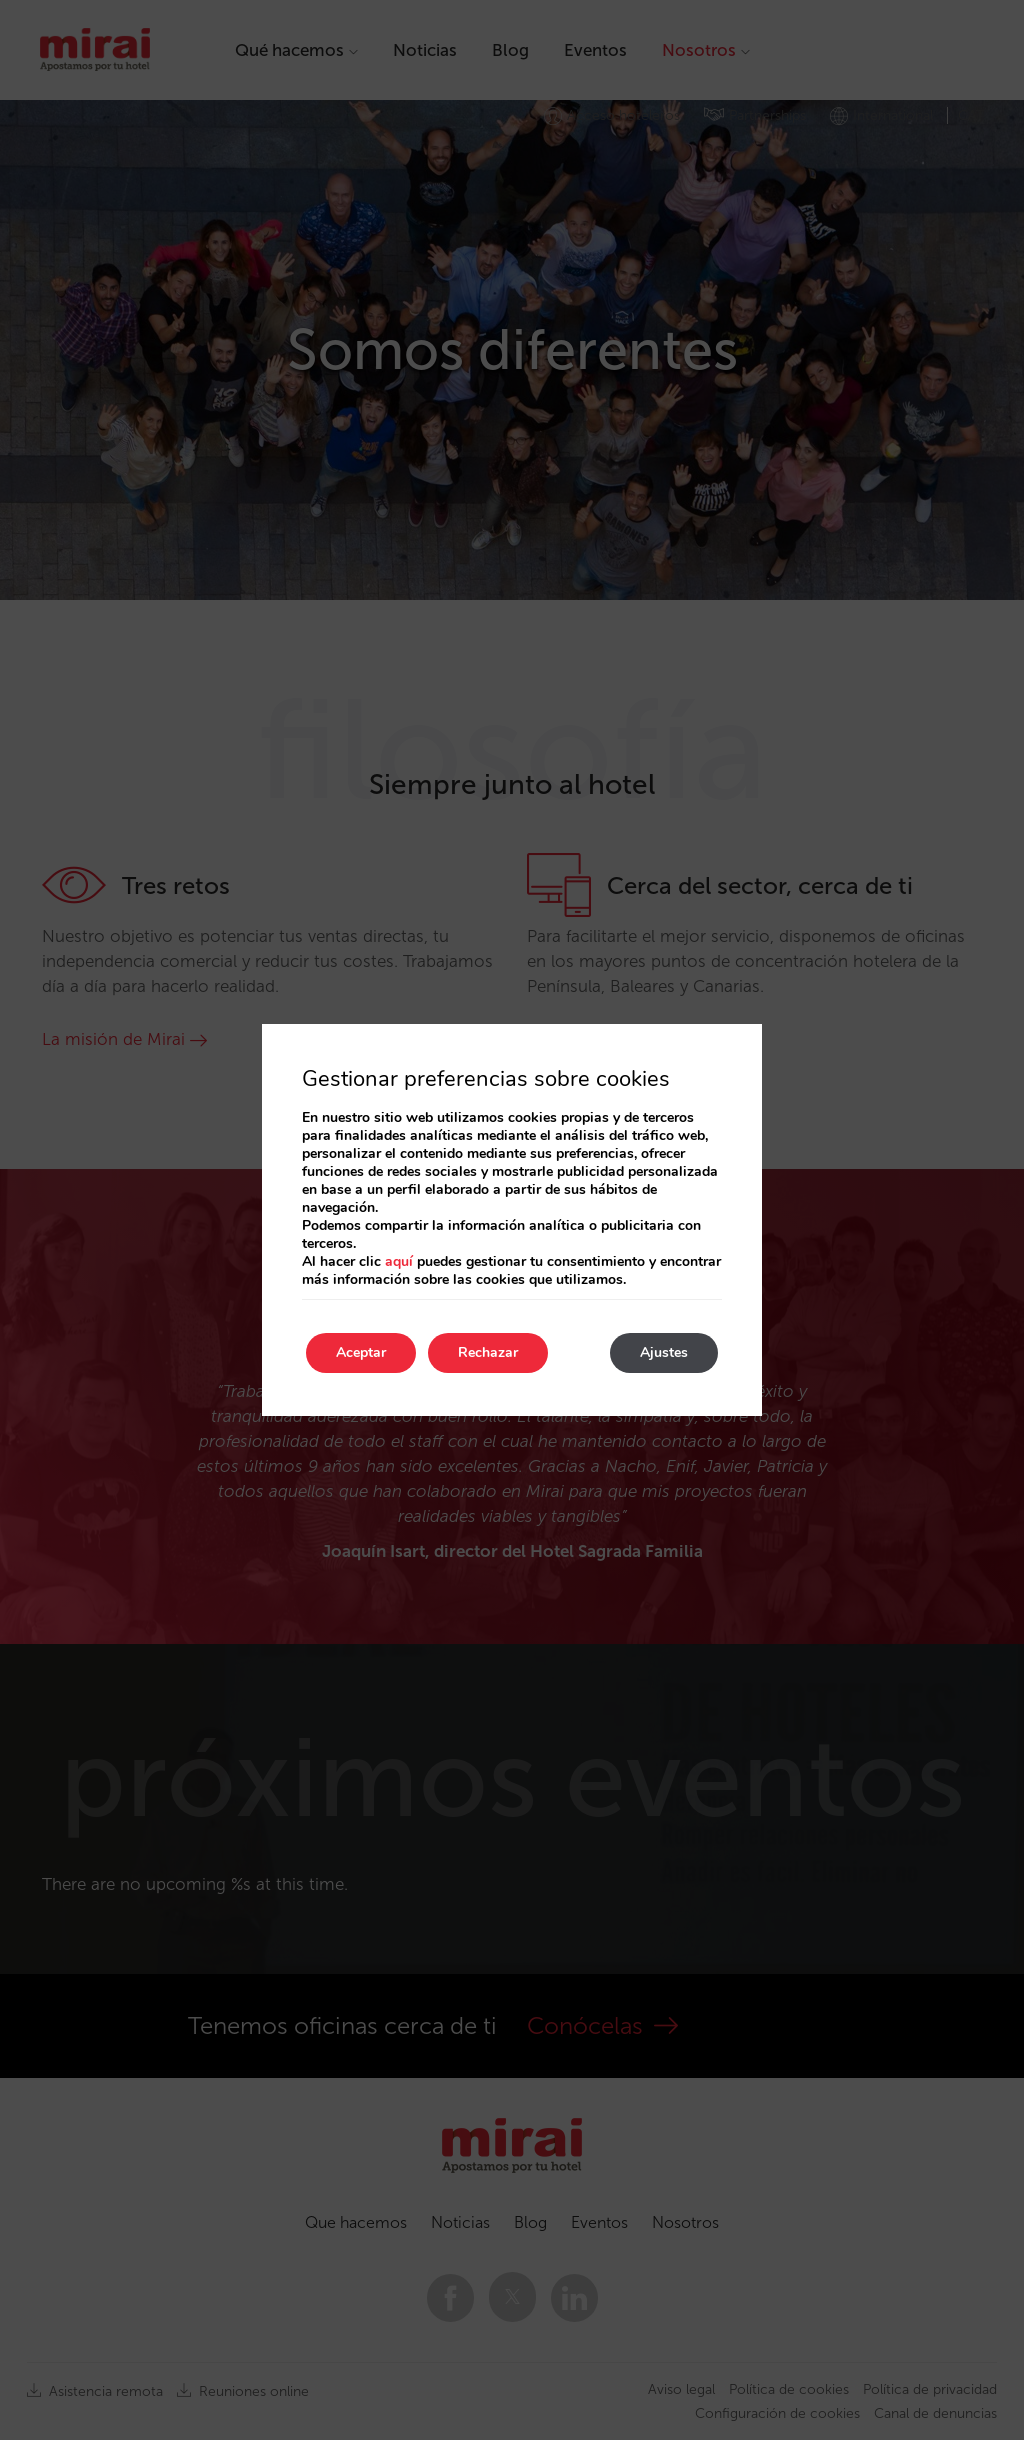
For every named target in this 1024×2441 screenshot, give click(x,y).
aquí (399, 1261)
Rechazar (488, 1352)
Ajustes (664, 1352)
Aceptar (361, 1352)
